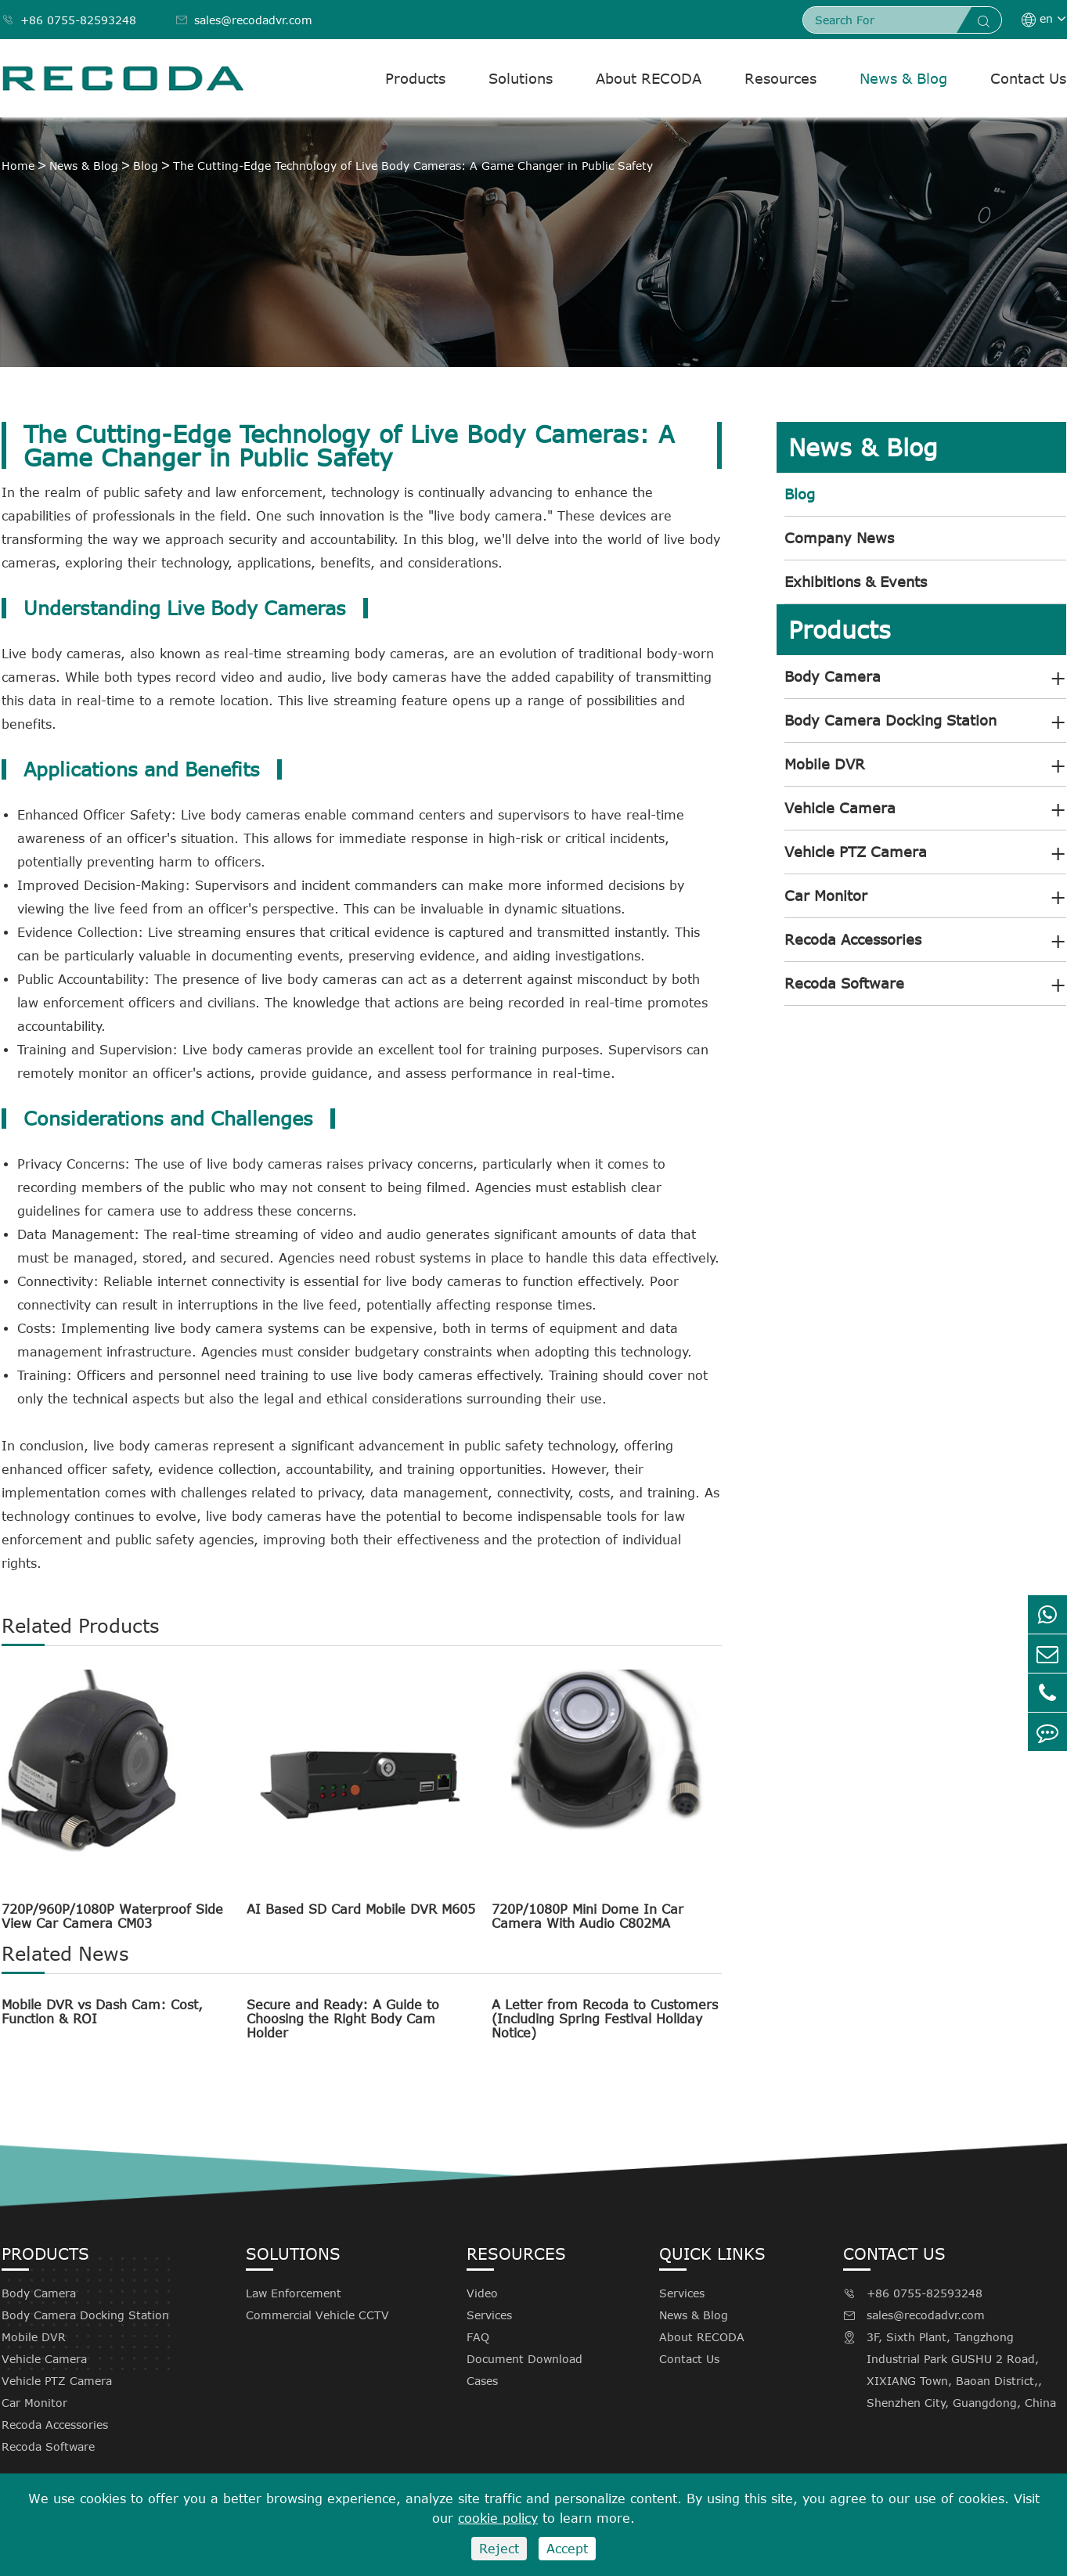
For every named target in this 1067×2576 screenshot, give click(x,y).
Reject (499, 2549)
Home (18, 165)
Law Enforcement (293, 2293)
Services (489, 2315)
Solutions (520, 78)
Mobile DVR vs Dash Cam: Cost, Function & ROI (102, 2012)
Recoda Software (844, 983)
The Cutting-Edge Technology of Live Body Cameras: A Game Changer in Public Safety (413, 165)
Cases (482, 2380)
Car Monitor (825, 895)
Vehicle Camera (840, 807)
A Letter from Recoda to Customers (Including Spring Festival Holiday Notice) (605, 2019)
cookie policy (498, 2518)
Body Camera (832, 676)
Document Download (524, 2358)
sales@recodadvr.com (243, 20)
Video (482, 2293)
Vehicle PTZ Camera (855, 851)
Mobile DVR (824, 764)
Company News (839, 537)
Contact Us (1028, 78)
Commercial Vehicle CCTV (317, 2315)
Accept (567, 2549)
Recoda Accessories (852, 939)
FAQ (478, 2337)
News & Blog (903, 78)
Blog (145, 165)
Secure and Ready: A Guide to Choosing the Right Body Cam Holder (343, 2019)
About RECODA (648, 78)
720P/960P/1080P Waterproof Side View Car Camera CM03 (112, 1916)
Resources (780, 78)
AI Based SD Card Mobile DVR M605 (361, 1909)
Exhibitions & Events (855, 581)
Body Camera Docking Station (890, 720)
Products (415, 78)
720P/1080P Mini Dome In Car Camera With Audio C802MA (587, 1916)
